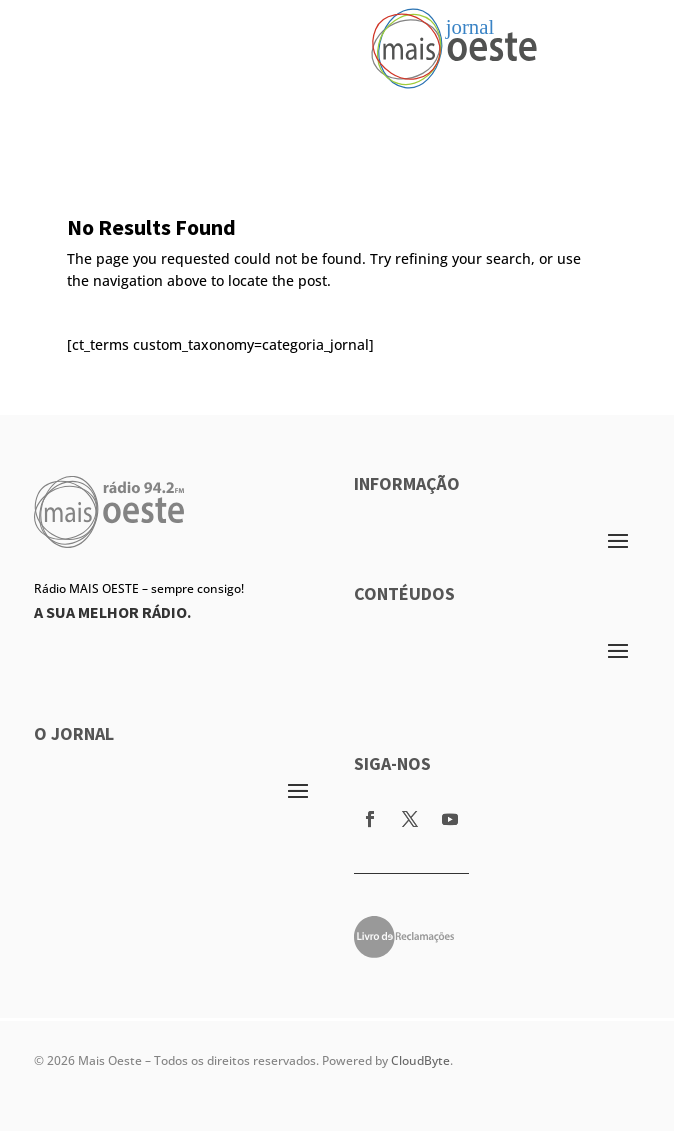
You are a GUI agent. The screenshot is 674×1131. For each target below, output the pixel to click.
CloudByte (420, 1060)
